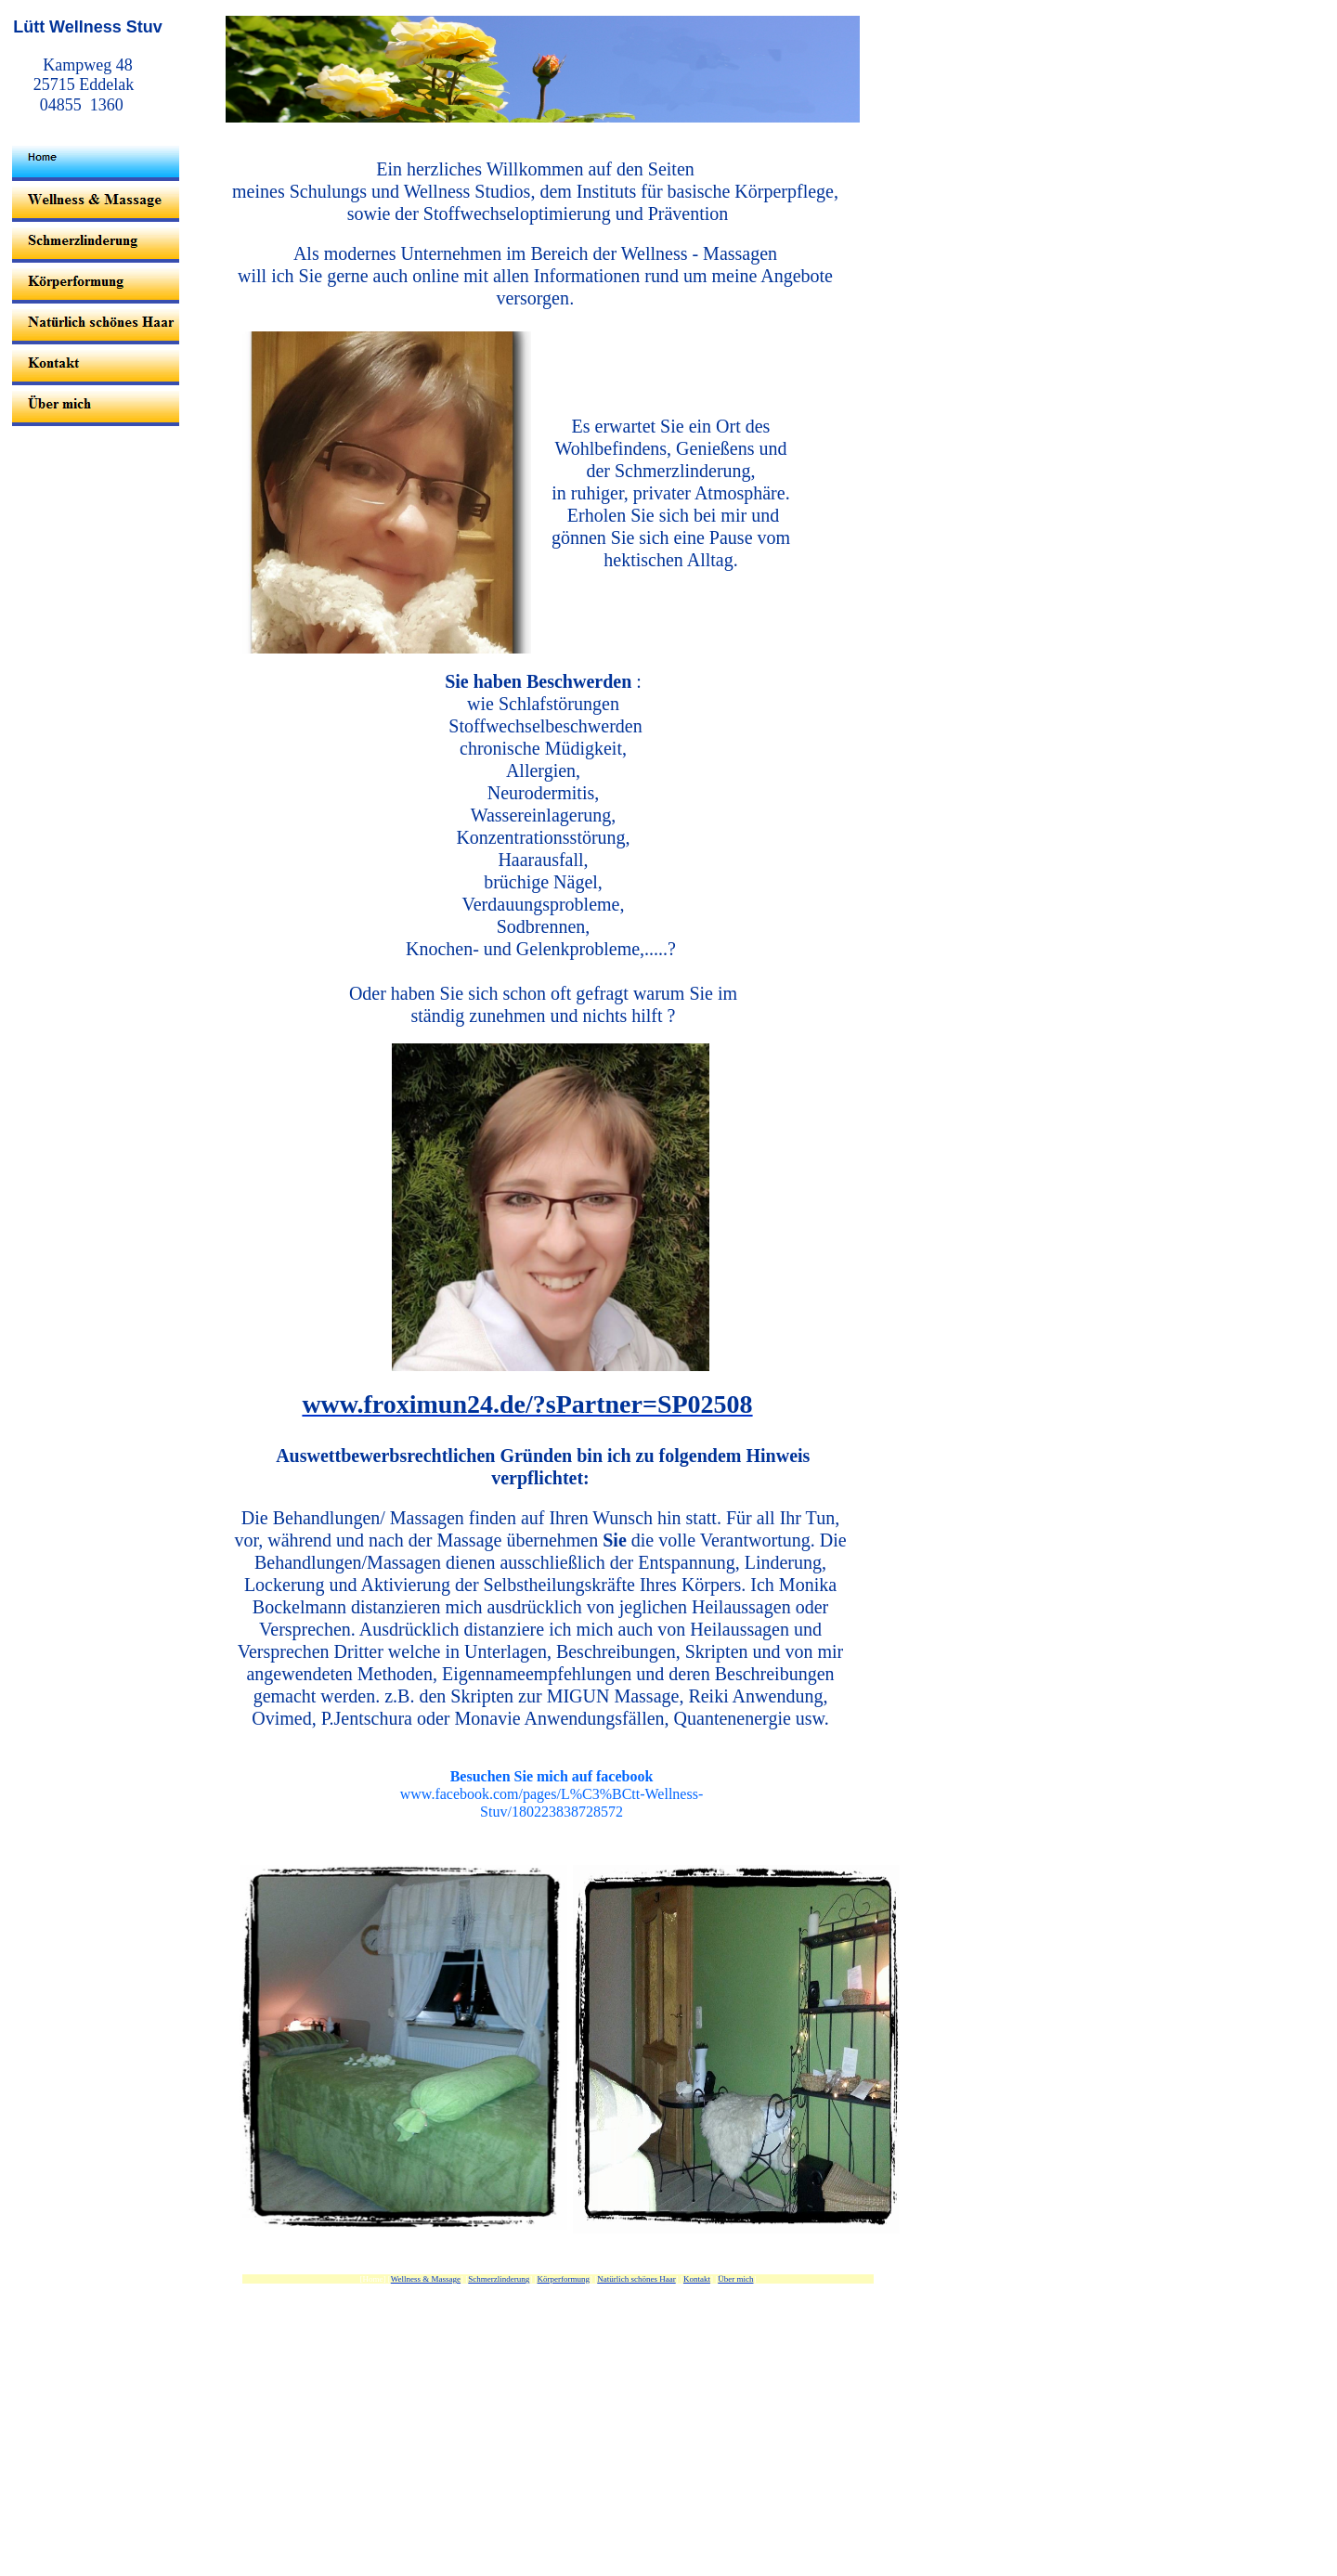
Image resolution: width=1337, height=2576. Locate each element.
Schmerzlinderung (498, 2279)
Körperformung (564, 2279)
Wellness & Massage (426, 2279)
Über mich (735, 2279)
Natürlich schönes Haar (636, 2279)
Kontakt (696, 2279)
